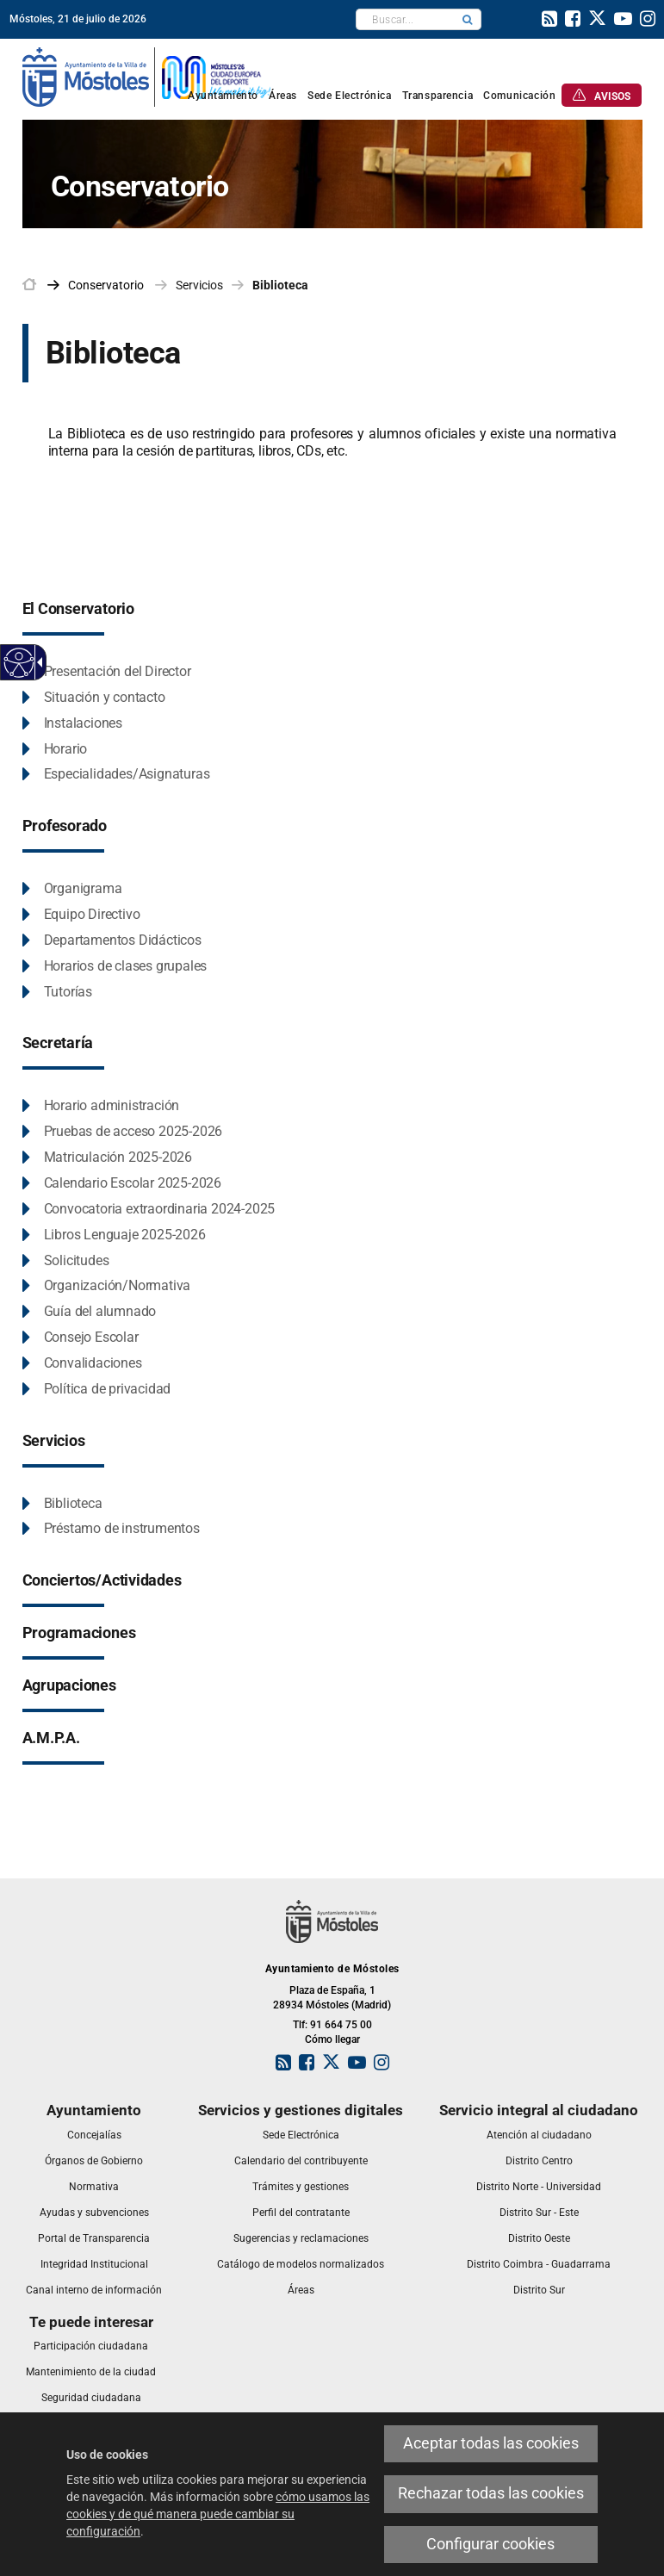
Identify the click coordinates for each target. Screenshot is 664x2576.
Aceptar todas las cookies (491, 2443)
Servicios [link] (199, 285)
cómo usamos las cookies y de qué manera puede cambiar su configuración (217, 2514)
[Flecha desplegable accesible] (37, 662)
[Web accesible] (19, 662)
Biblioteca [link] (280, 285)
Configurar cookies (490, 2544)
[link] (549, 21)
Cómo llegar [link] (332, 2039)
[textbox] (405, 19)
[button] (467, 19)
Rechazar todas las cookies (491, 2493)
